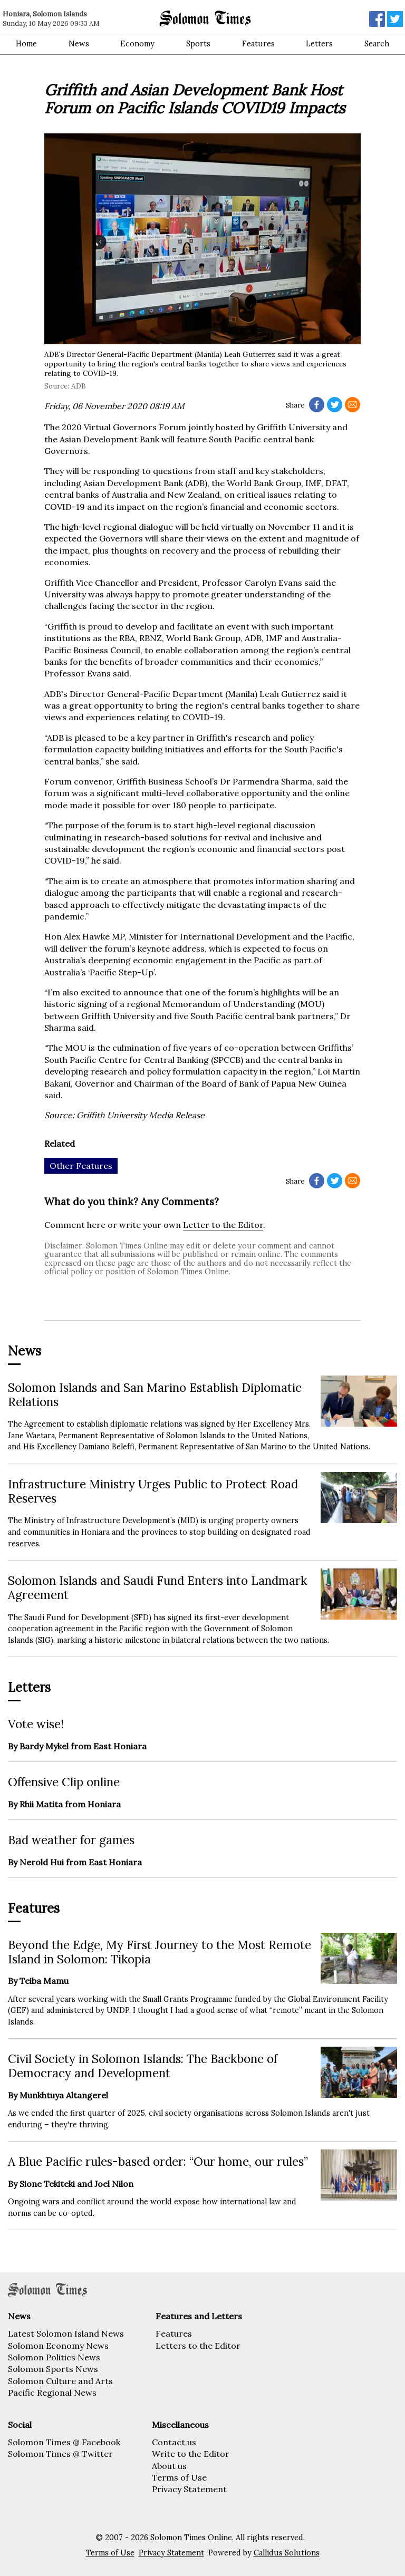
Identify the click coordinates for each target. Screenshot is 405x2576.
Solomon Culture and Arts (60, 2381)
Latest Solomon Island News (66, 2333)
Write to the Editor (190, 2453)
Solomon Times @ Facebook (64, 2442)
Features (258, 44)
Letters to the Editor (198, 2345)
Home (26, 44)
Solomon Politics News (54, 2357)
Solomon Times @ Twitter (60, 2453)
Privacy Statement (189, 2489)
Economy (137, 44)
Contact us (174, 2442)
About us (169, 2466)
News (79, 44)
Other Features (81, 1165)
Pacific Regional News (52, 2392)
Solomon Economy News (58, 2345)
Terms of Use (179, 2477)
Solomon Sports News (53, 2369)
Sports (198, 44)
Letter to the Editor (223, 1224)
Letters (319, 44)
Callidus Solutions (287, 2553)
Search (376, 44)
